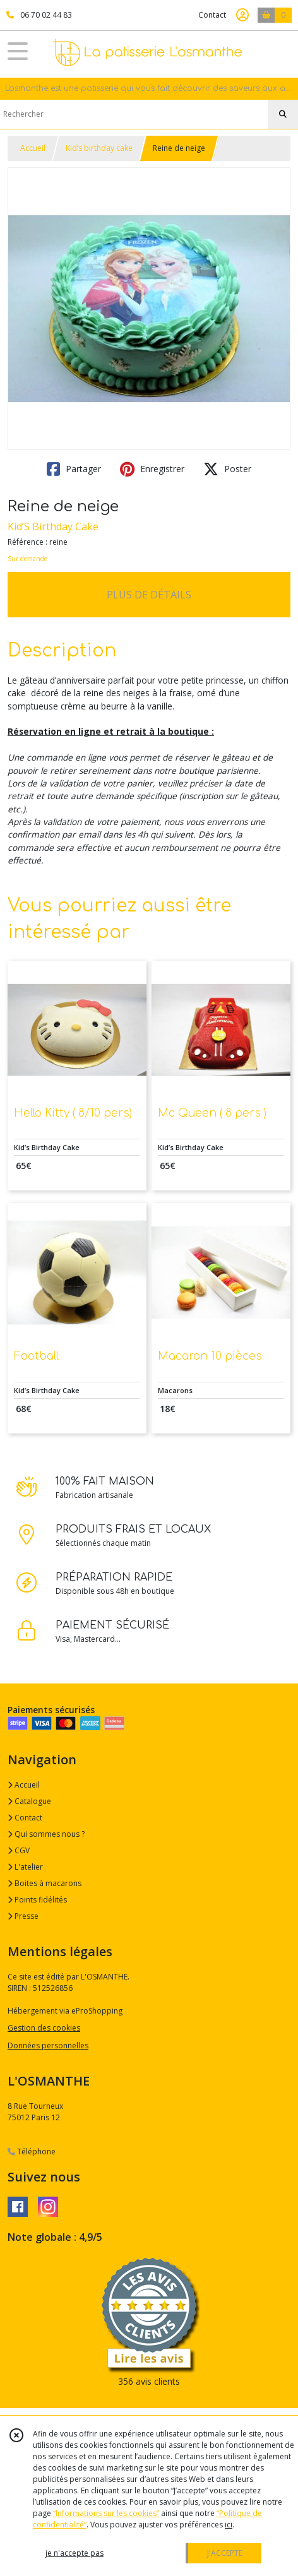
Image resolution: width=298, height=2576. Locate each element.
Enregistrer (152, 469)
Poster (227, 469)
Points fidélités (37, 1899)
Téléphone (32, 2151)
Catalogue (29, 1801)
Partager (74, 469)
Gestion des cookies (44, 2027)
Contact (212, 14)
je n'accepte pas (74, 2553)
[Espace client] (242, 15)
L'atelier (25, 1866)
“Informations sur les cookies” (106, 2513)
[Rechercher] (283, 114)
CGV (19, 1850)
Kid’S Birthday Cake (53, 526)
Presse (23, 1916)
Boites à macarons (44, 1883)
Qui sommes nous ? (46, 1834)
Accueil (32, 148)
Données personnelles (48, 2045)
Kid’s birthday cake (99, 148)
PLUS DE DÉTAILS (149, 595)
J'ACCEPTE (224, 2553)
